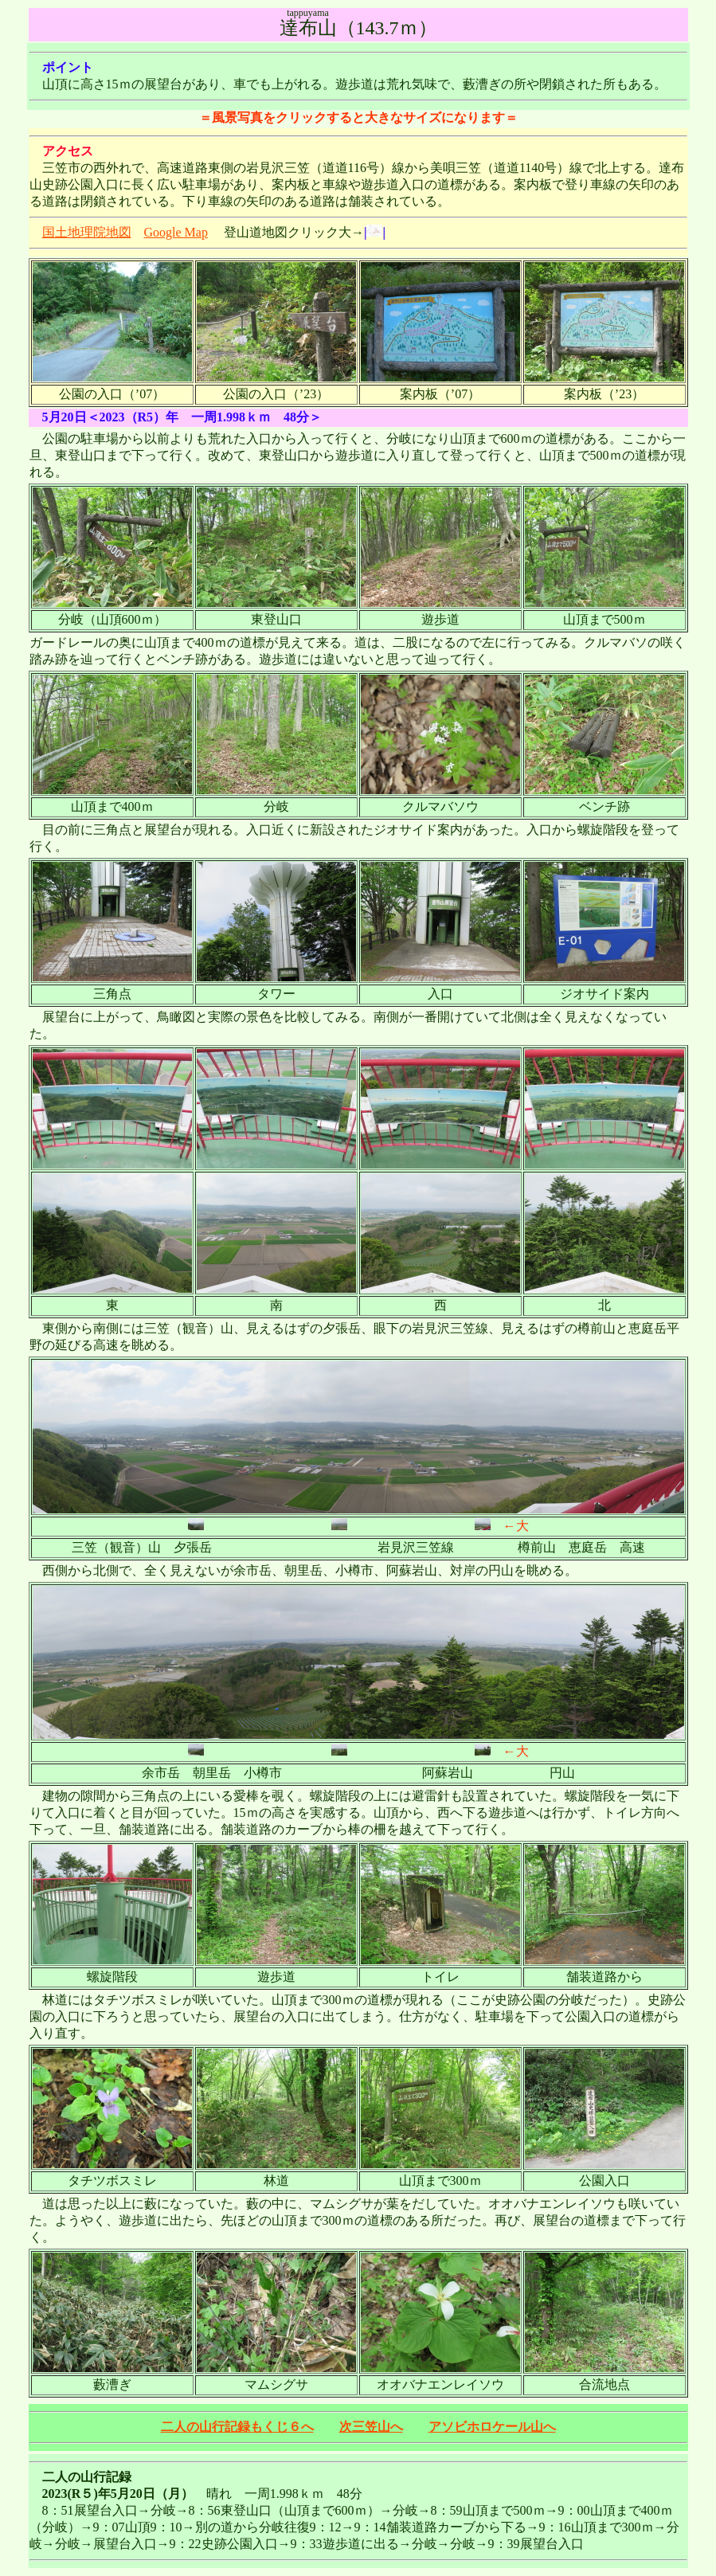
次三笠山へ (371, 2426)
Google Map (176, 232)
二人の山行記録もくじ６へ (237, 2426)
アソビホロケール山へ (492, 2426)
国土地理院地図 (86, 232)
